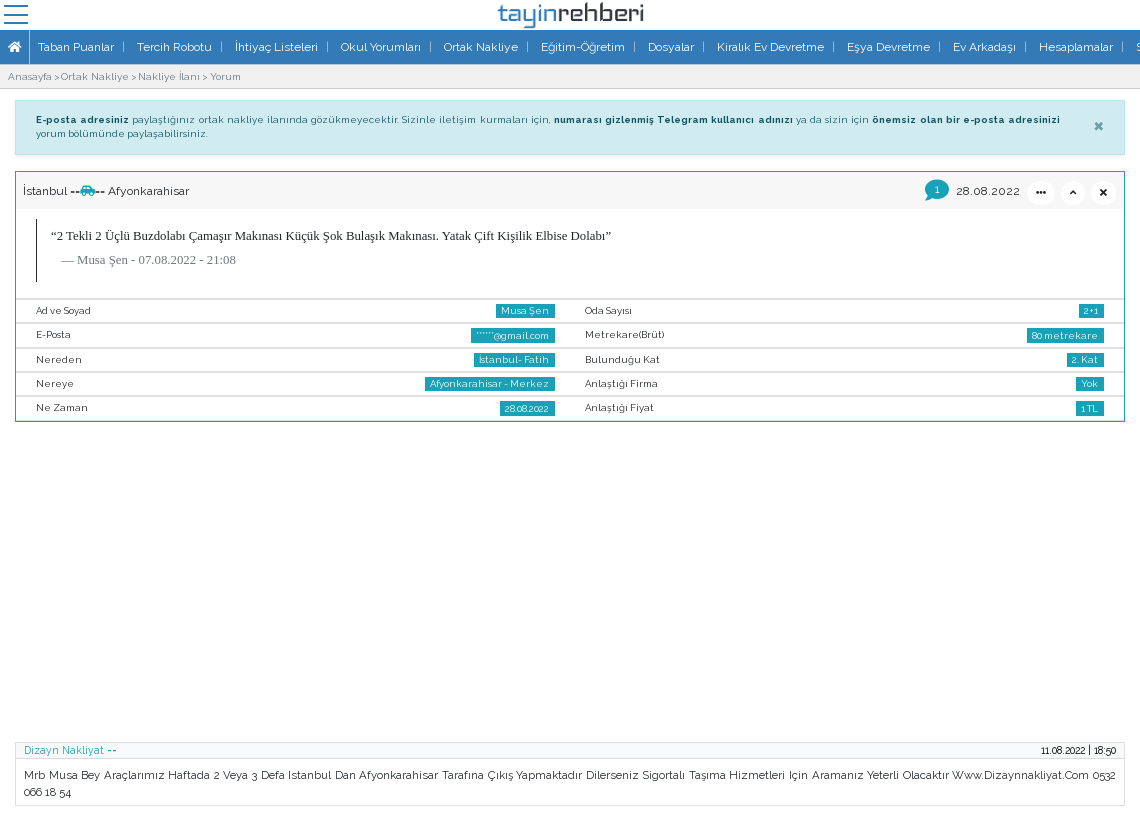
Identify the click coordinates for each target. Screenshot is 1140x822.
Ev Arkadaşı (984, 47)
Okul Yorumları (381, 47)
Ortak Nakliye (481, 47)
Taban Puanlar (76, 47)
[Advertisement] (570, 588)
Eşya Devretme (888, 47)
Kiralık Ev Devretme (770, 47)
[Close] (1098, 125)
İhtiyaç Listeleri (276, 47)
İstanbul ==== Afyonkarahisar (106, 191)
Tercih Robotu (174, 47)
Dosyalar (671, 47)
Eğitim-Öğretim (583, 47)
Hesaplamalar (1076, 47)
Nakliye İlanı (169, 76)
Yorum (225, 76)
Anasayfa (30, 76)
